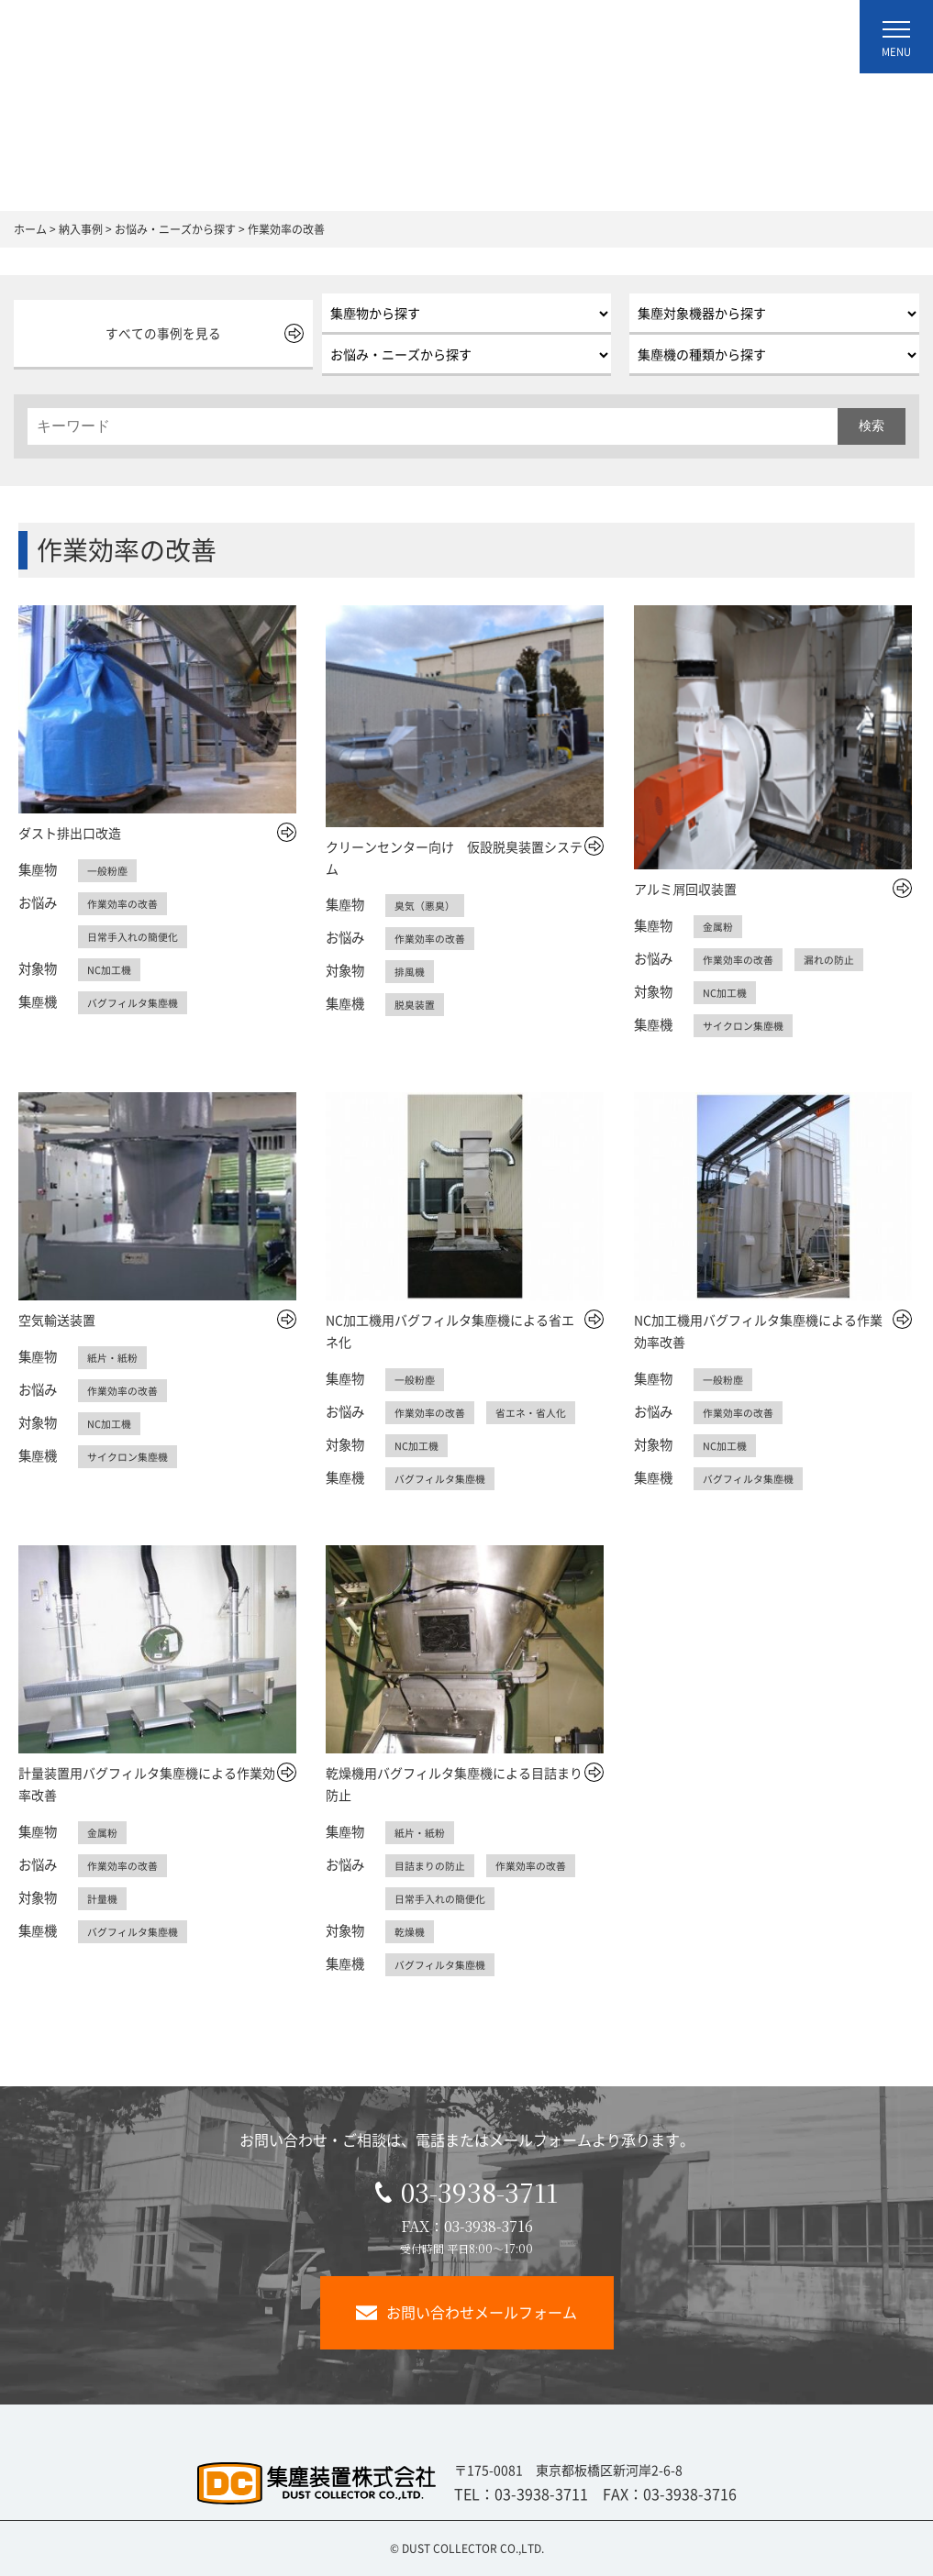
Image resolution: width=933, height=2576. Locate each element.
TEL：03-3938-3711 (521, 2493)
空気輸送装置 (56, 1319)
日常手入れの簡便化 (136, 936)
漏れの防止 (837, 959)
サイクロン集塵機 (747, 1025)
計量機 (103, 1898)
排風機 (411, 971)
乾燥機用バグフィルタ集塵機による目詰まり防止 (454, 1783)
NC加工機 (110, 969)
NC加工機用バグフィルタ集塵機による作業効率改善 (758, 1330)
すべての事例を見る (159, 333)
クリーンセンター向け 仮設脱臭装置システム (454, 857)
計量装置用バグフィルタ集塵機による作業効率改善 (146, 1783)
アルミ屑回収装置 (685, 888)
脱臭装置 (416, 1004)
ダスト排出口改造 (69, 833)
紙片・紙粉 (114, 1357)
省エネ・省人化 (540, 1412)
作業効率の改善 (125, 903)
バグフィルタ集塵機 (136, 1002)
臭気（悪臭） (427, 905)
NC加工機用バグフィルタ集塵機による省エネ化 (450, 1330)
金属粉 (719, 926)
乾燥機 (411, 1931)
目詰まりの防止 (433, 1865)
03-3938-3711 (466, 2191)
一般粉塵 (109, 870)
